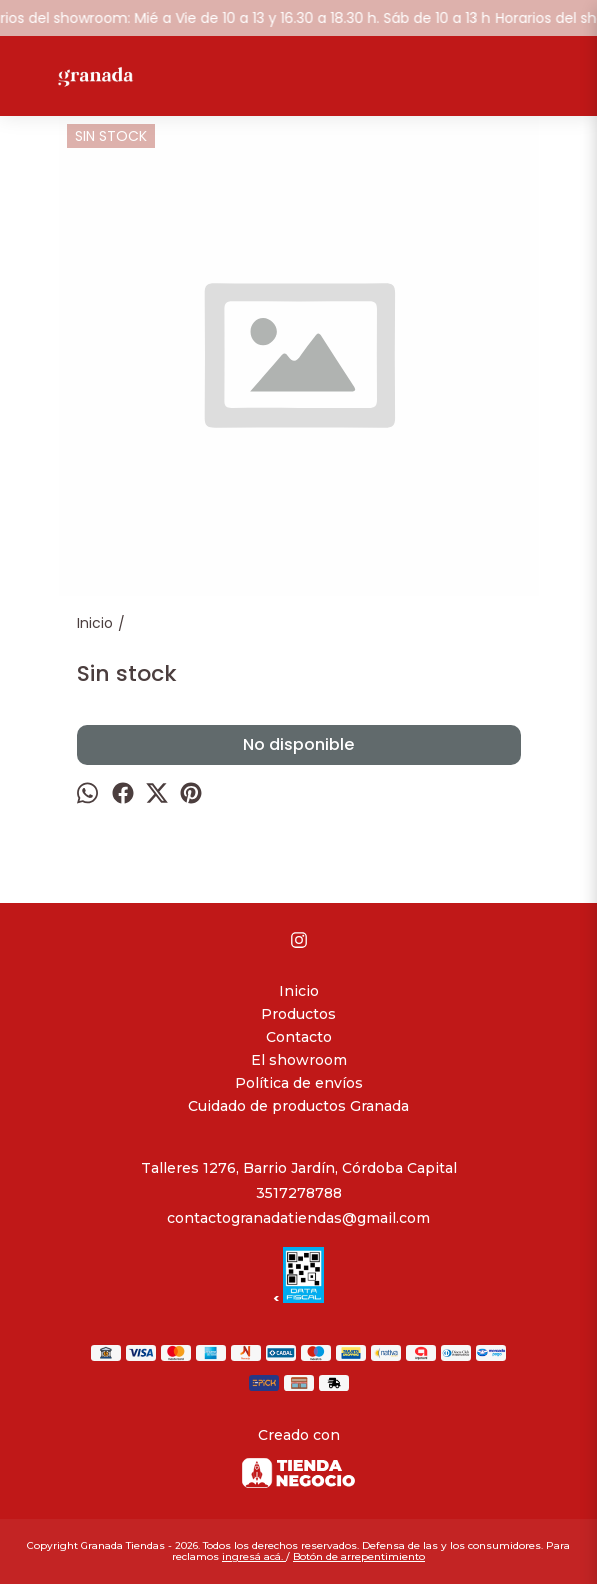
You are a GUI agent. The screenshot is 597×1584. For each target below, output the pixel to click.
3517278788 (299, 1193)
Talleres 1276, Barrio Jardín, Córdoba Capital (299, 1168)
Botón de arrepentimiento (359, 1556)
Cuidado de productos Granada (298, 1106)
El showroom (299, 1060)
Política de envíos (299, 1083)
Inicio (299, 991)
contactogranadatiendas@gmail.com (298, 1218)
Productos (298, 1014)
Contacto (299, 1037)
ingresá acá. (254, 1556)
